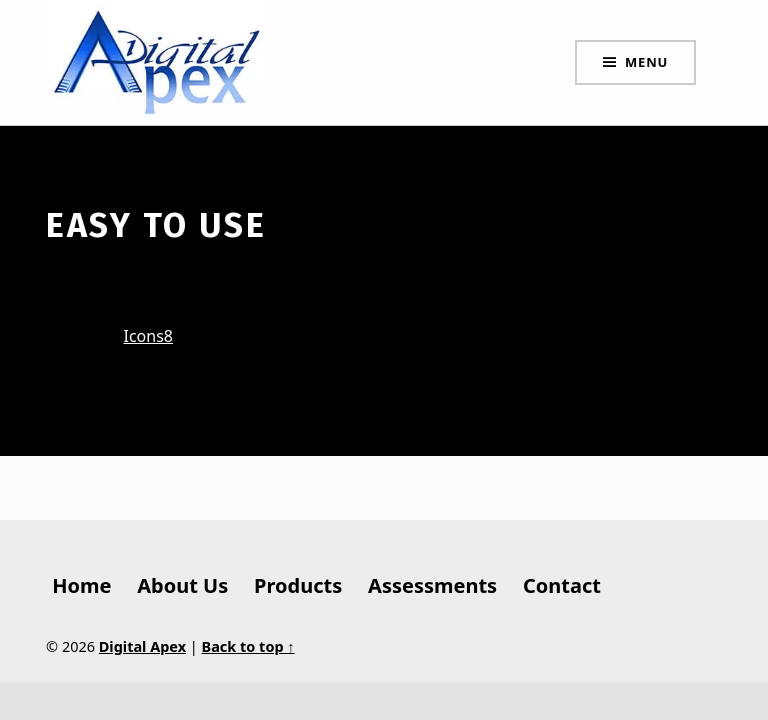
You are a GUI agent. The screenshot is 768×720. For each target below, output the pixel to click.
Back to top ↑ (248, 646)
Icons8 (149, 336)
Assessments (432, 585)
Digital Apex (142, 646)
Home (81, 585)
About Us (182, 585)
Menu (646, 62)
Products (298, 585)
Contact (562, 585)
